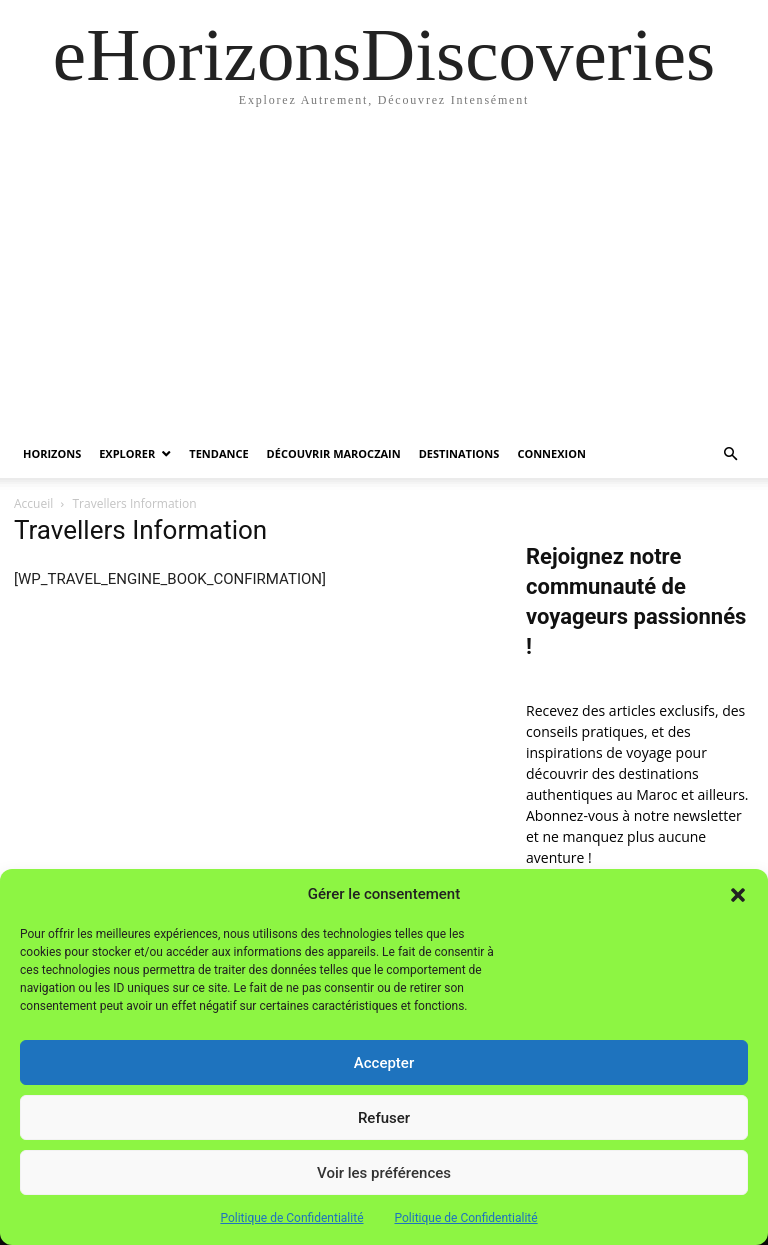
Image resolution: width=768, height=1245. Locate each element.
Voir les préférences (384, 1173)
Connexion (551, 453)
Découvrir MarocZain (334, 453)
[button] (738, 895)
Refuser (384, 1118)
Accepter (384, 1063)
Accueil (33, 503)
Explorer (127, 453)
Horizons (52, 453)
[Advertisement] (384, 280)
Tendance (218, 453)
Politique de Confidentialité (291, 1218)
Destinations (459, 453)
